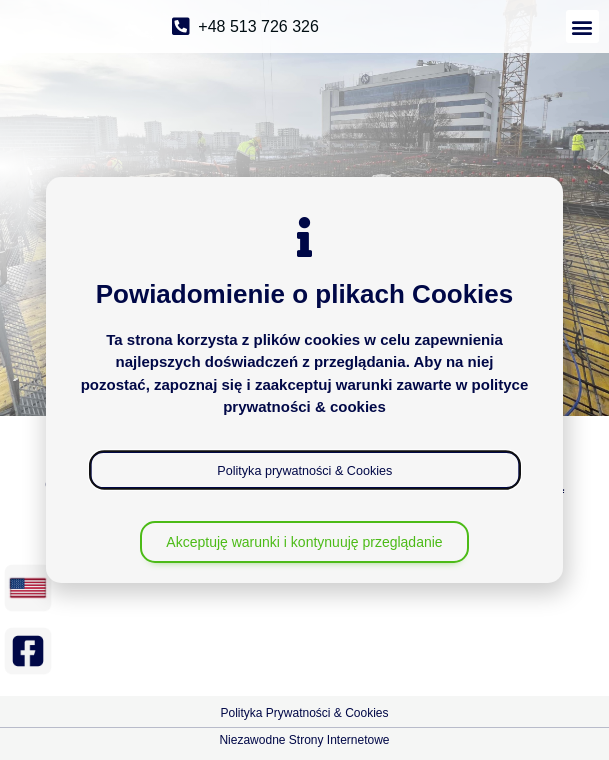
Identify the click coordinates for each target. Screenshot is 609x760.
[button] (582, 26)
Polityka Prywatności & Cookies (304, 713)
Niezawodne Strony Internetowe (304, 740)
